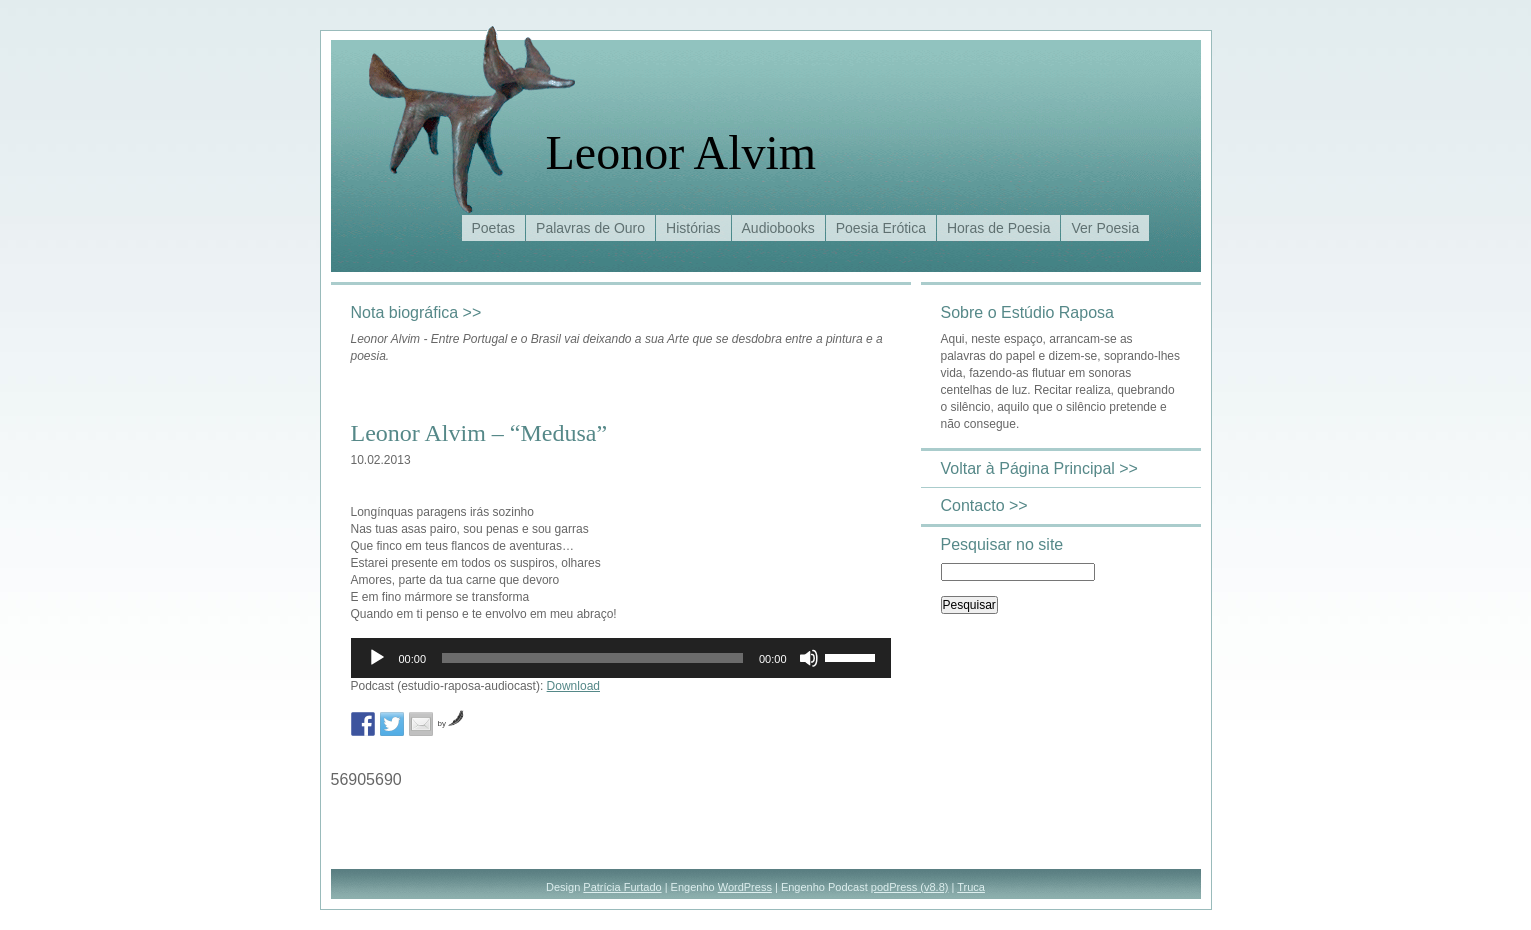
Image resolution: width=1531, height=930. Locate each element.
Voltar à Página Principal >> (1039, 468)
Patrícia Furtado (622, 887)
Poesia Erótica (881, 228)
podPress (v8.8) (910, 887)
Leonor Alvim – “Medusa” (479, 433)
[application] (621, 658)
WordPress (745, 887)
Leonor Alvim (681, 152)
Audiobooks (778, 228)
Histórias (693, 228)
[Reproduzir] (377, 658)
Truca (971, 887)
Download (573, 686)
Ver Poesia (1105, 228)
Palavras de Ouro (590, 228)
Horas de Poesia (999, 228)
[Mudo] (809, 658)
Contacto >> (984, 505)
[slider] (592, 658)
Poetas (494, 228)
